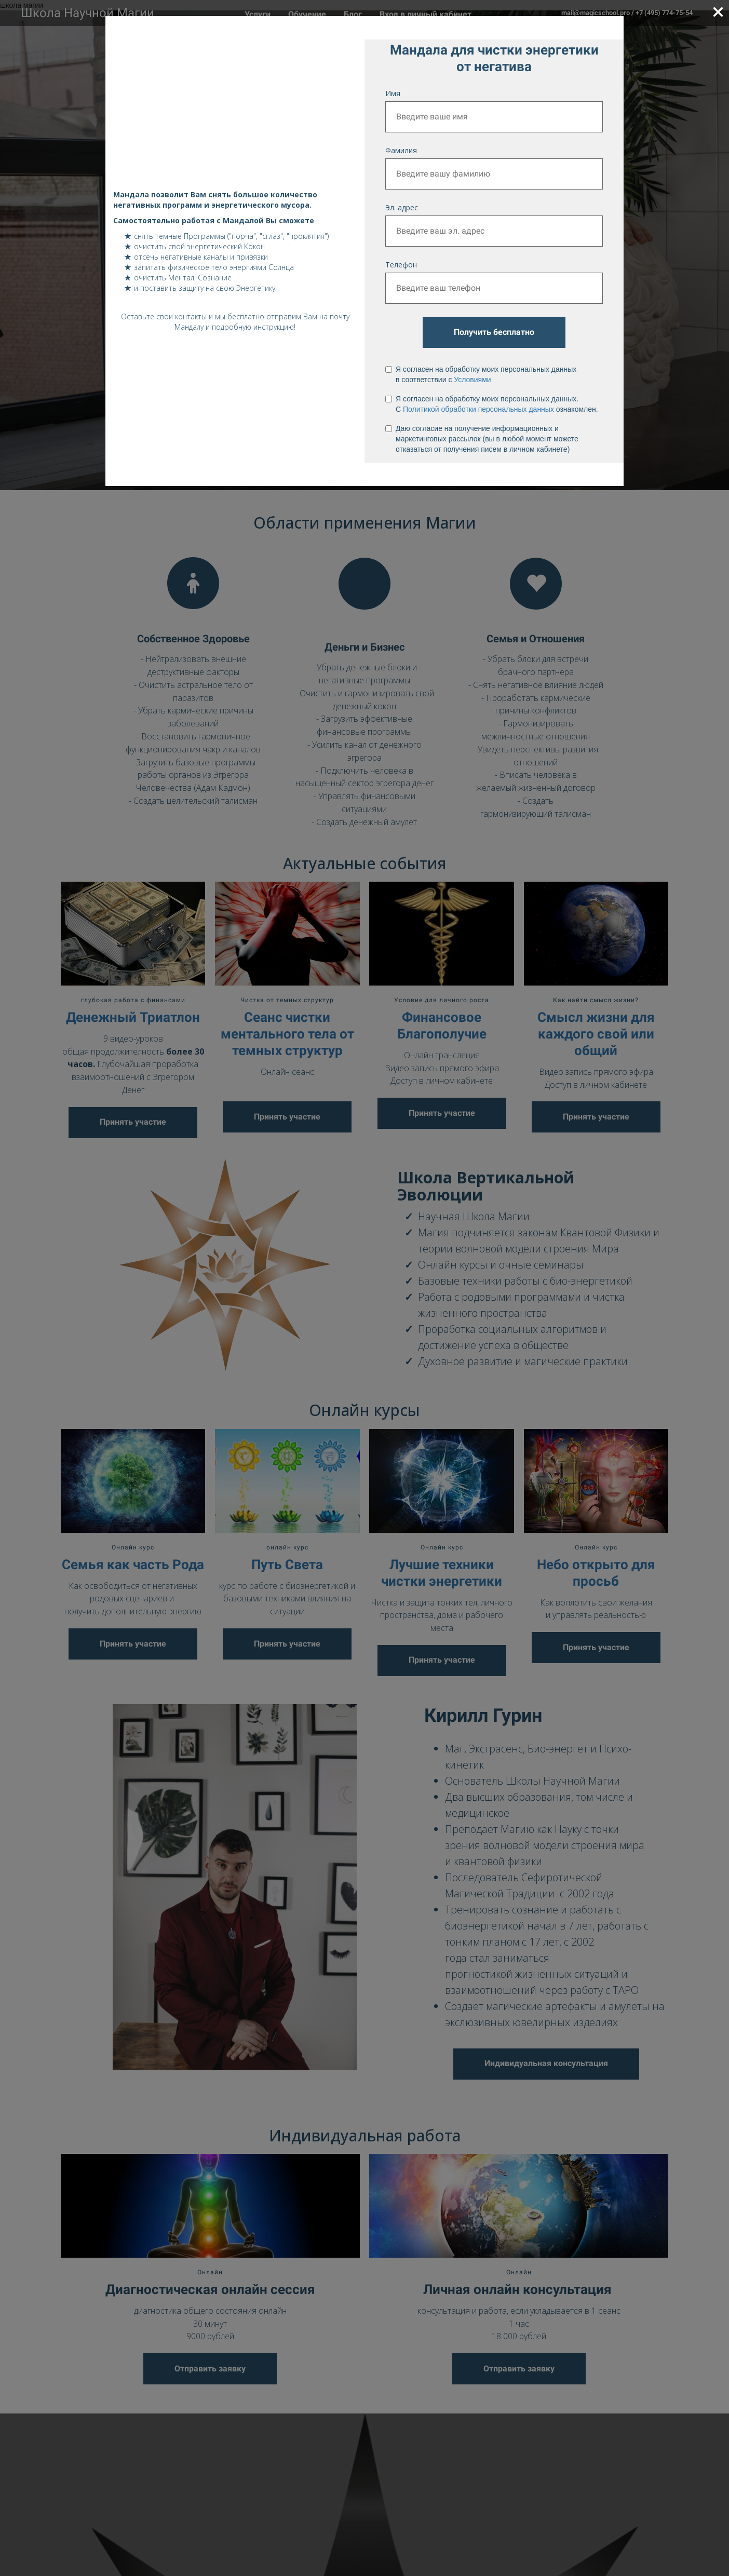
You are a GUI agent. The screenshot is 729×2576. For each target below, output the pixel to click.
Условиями (472, 379)
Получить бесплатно (494, 332)
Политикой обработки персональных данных (478, 409)
